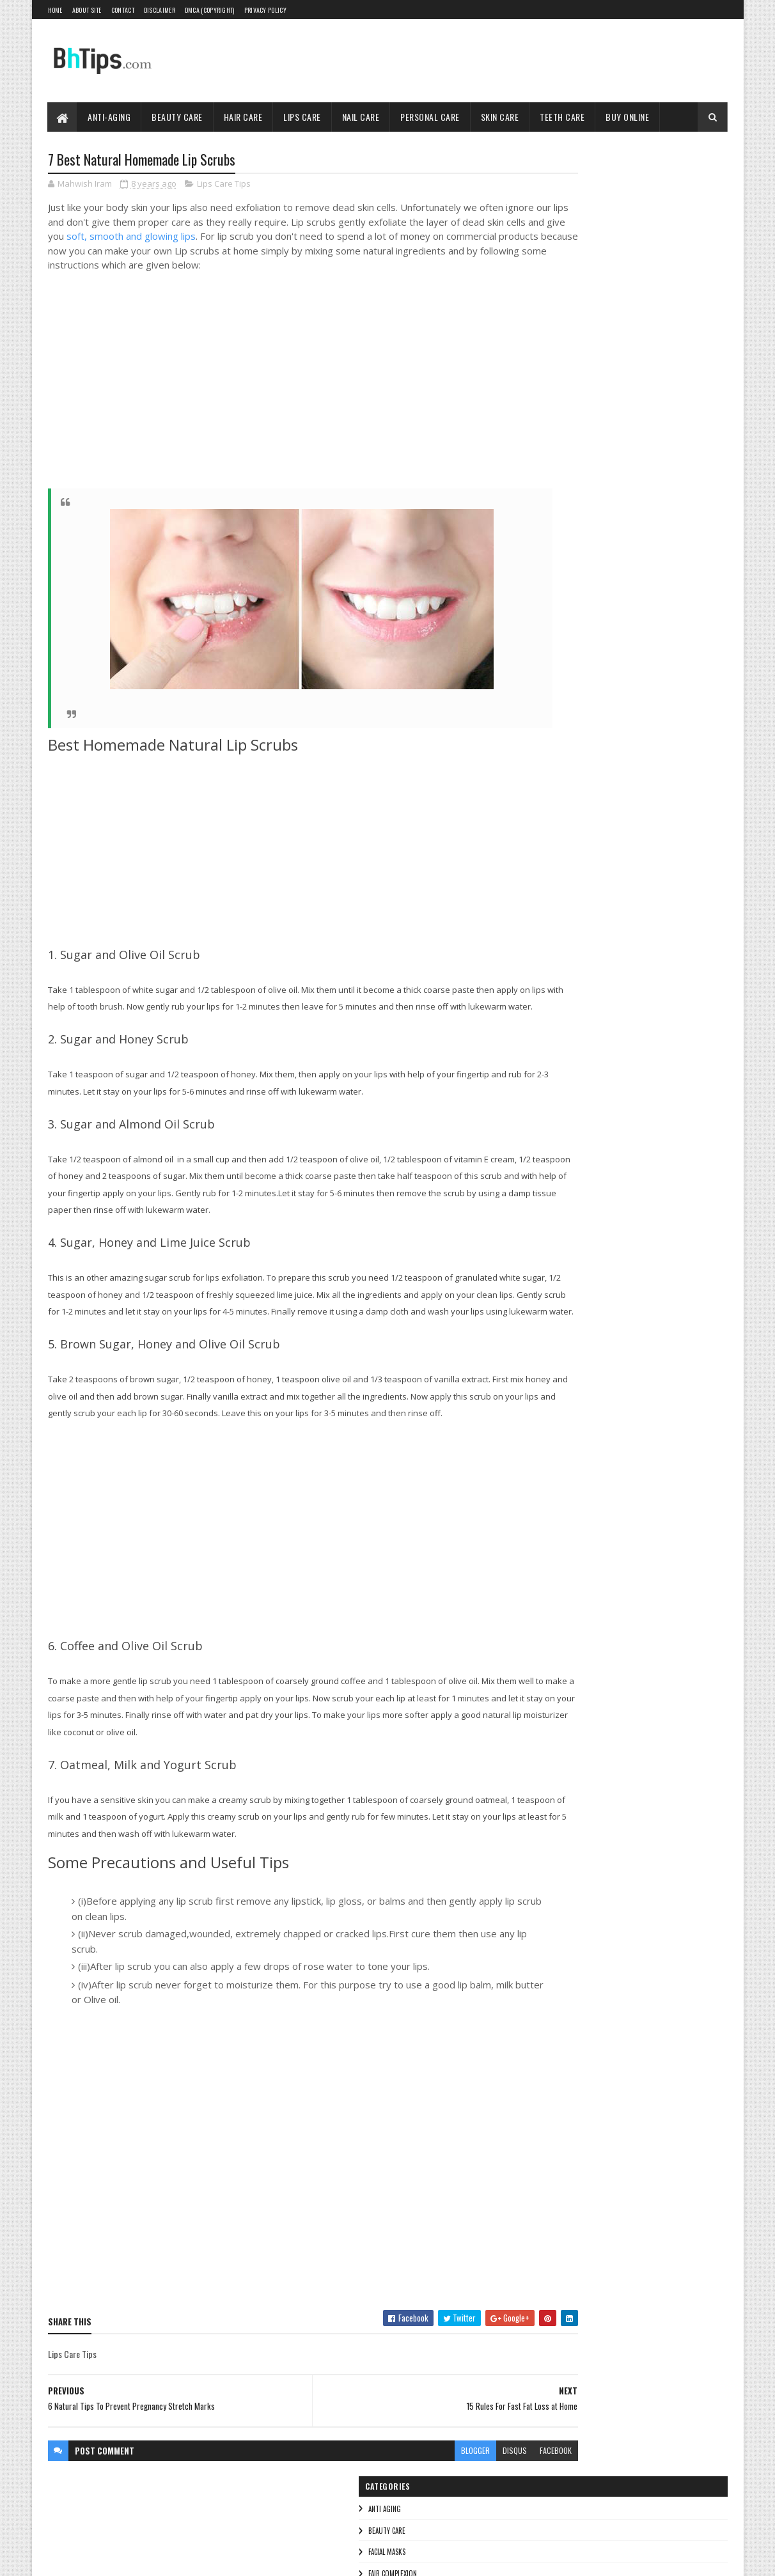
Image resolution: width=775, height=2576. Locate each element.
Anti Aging (549, 180)
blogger (398, 2516)
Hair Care (243, 116)
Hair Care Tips (554, 267)
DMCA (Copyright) (210, 10)
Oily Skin (604, 495)
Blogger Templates (213, 2558)
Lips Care (303, 116)
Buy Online (628, 116)
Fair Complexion (557, 245)
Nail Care (361, 116)
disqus (437, 2516)
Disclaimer (159, 10)
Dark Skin (658, 451)
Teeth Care (562, 116)
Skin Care (500, 116)
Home (55, 10)
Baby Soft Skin (552, 451)
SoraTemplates (108, 2558)
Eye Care (543, 473)
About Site (87, 10)
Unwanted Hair (642, 518)
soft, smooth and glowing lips (289, 237)
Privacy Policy (265, 10)
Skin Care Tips (554, 353)
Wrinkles (547, 396)
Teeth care (550, 375)
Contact (122, 10)
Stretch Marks (655, 495)
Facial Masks (551, 224)
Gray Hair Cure (640, 473)
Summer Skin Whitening (567, 518)
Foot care (587, 473)
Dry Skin (701, 451)
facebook (478, 2516)
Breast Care (609, 451)
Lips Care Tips (224, 185)
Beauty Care (177, 116)
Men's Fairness (552, 495)
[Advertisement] (240, 397)
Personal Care (430, 116)
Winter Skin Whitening (564, 540)
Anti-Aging (109, 116)
